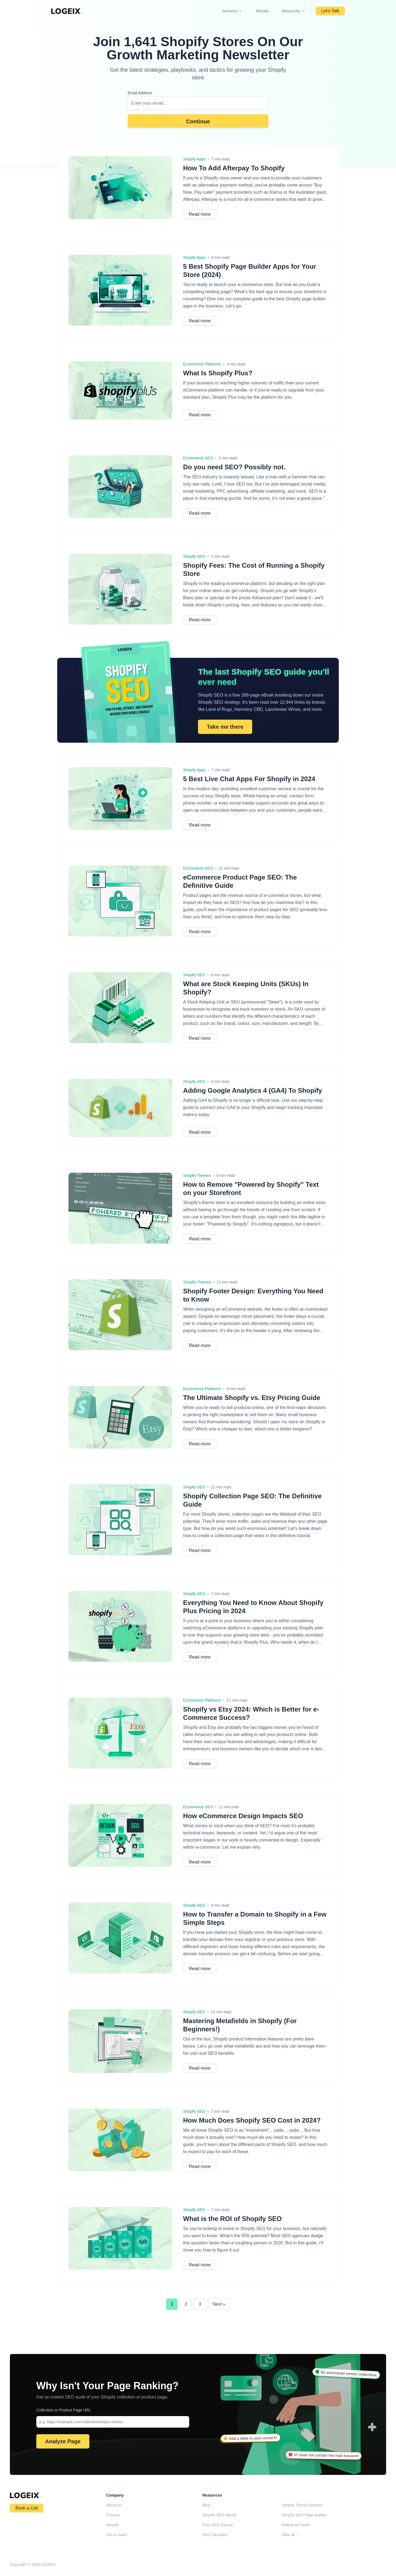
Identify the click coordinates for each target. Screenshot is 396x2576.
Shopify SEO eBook (219, 2515)
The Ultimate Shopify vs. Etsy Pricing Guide (251, 1397)
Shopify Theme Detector (302, 2505)
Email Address (140, 93)
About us (113, 2505)
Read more (200, 214)
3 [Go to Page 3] (200, 2304)
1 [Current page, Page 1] (172, 2304)
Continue (198, 121)
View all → (291, 2535)
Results (262, 11)
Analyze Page (63, 2441)
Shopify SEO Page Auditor (304, 2515)
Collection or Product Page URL (63, 2410)
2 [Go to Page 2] (186, 2304)
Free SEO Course (217, 2525)
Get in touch (116, 2535)
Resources (294, 11)
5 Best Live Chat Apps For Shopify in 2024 (249, 779)
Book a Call (26, 2508)
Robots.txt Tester (296, 2525)
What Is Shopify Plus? (217, 373)
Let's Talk (330, 11)
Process (113, 2515)
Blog (206, 2505)
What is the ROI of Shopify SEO (232, 2218)
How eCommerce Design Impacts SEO (243, 1816)
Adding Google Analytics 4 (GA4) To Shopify (252, 1090)
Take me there (225, 727)
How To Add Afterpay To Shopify (234, 168)
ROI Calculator (215, 2535)
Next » (219, 2304)
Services (232, 11)
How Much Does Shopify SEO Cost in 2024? (252, 2120)
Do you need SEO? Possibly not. (234, 467)
